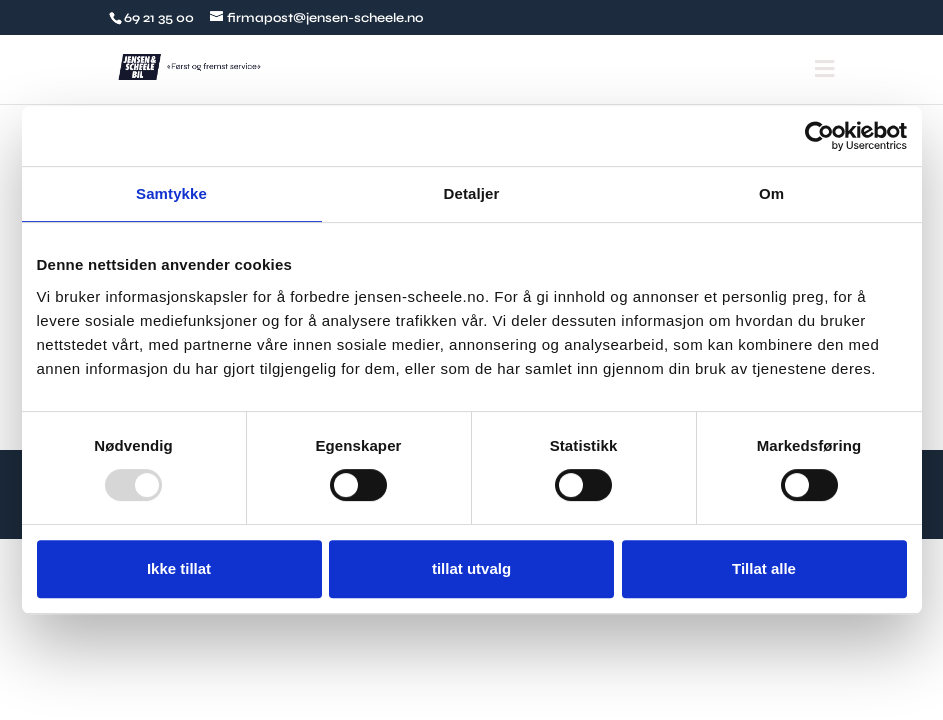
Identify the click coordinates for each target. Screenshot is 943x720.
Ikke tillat (179, 568)
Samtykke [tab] (171, 193)
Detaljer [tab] (472, 193)
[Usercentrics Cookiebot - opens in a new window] (819, 136)
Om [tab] (771, 193)
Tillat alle (764, 568)
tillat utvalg (471, 568)
